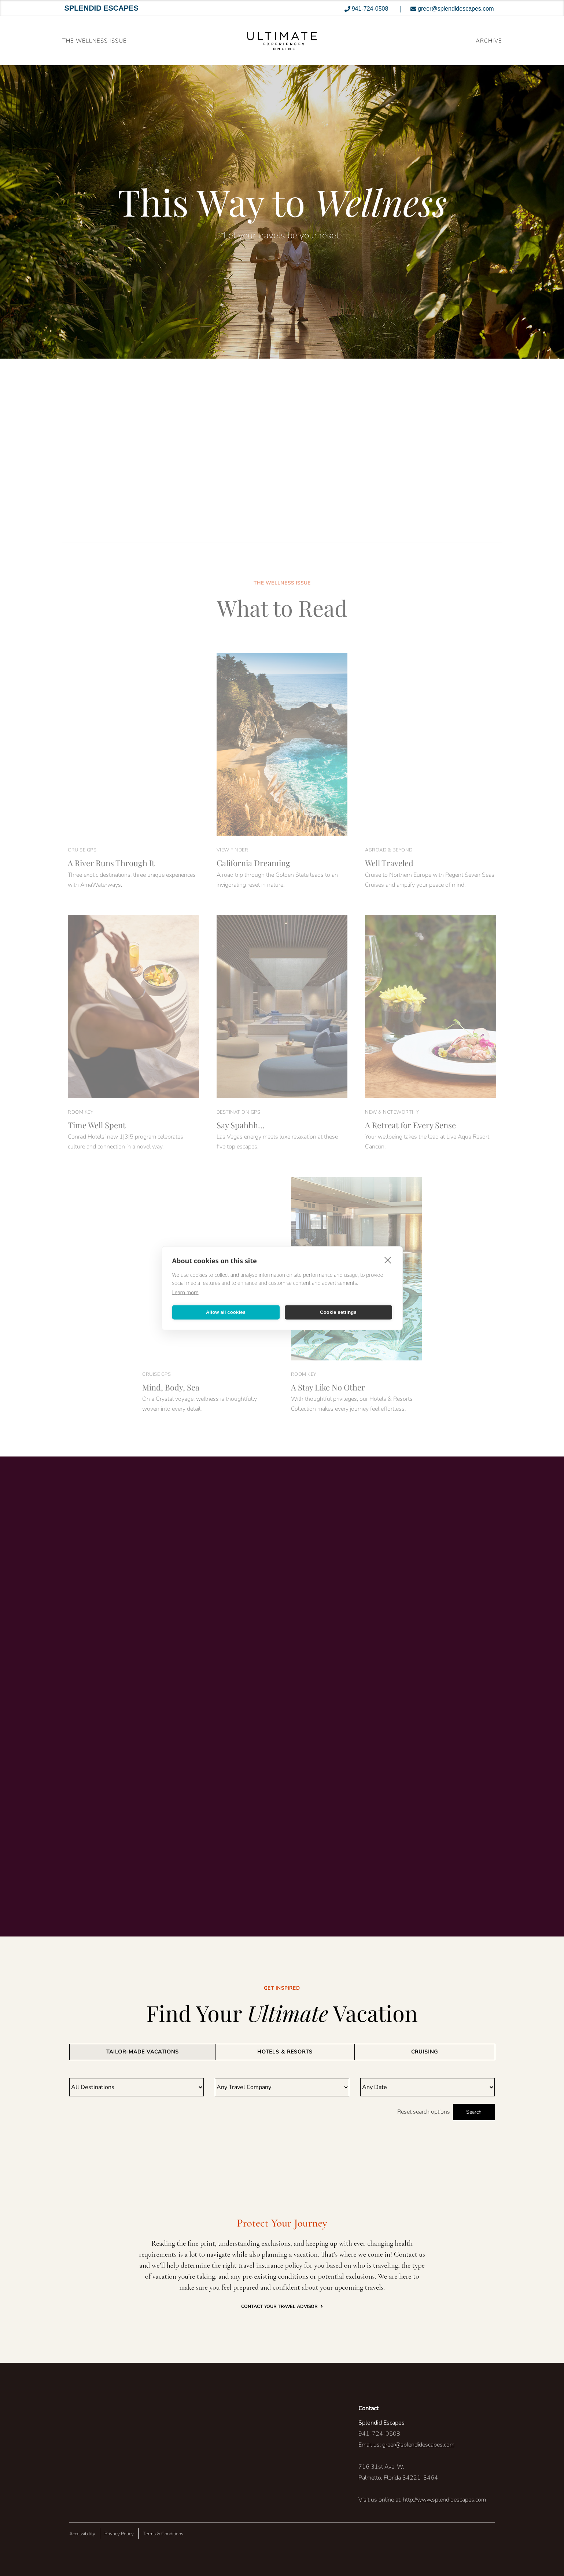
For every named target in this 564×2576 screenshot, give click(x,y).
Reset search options (423, 2112)
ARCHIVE (489, 40)
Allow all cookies (226, 1312)
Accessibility (82, 2534)
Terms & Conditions (163, 2534)
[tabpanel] (281, 2099)
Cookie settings (338, 1312)
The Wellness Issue (94, 40)
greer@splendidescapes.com (418, 2445)
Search (474, 2111)
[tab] (142, 2052)
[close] (388, 1259)
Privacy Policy (119, 2534)
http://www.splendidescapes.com (444, 2500)
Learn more (185, 1292)
